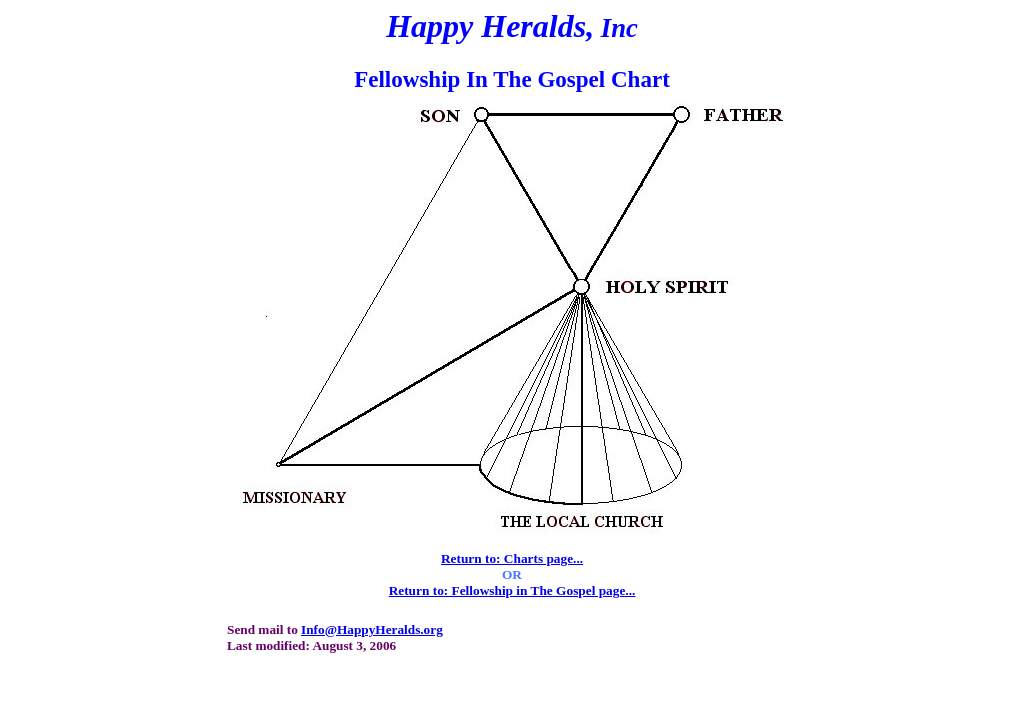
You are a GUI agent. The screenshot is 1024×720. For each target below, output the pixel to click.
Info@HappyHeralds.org (372, 629)
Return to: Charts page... (512, 558)
